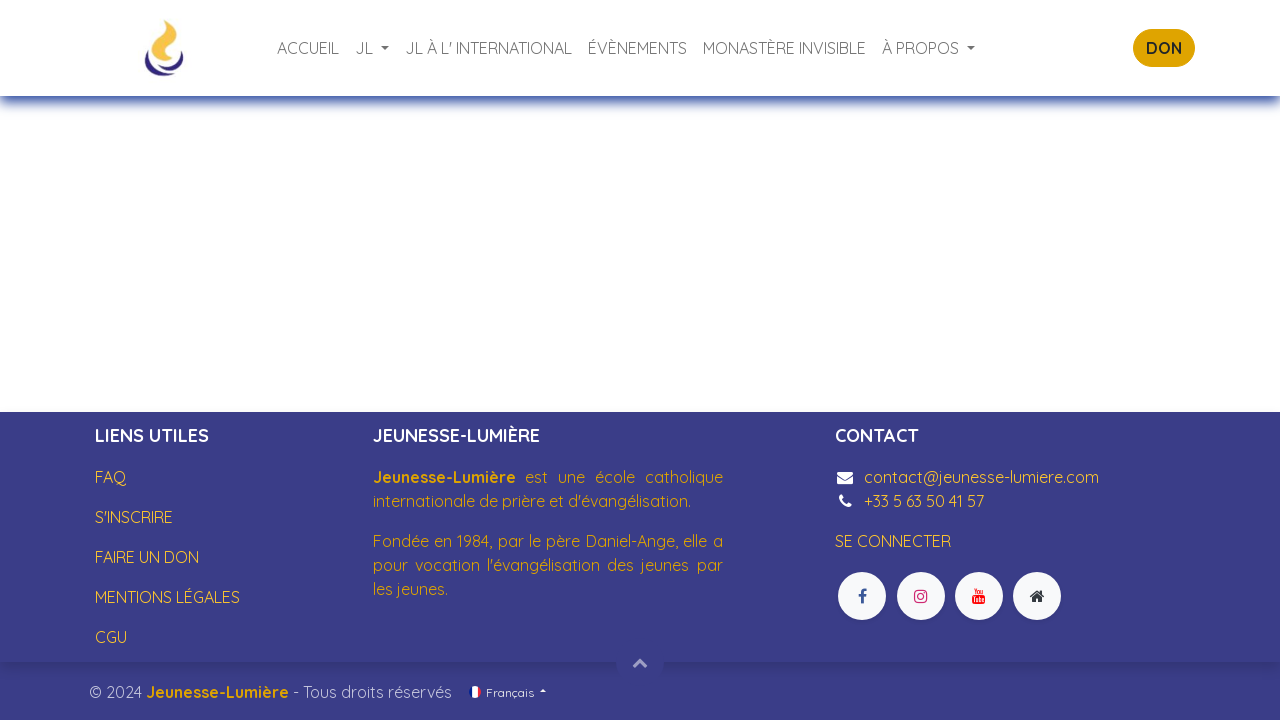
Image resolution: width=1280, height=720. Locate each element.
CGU (111, 637)
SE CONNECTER (893, 541)
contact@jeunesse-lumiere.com (981, 477)
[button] (640, 662)
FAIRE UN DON (147, 557)
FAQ (110, 477)
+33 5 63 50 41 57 (924, 501)
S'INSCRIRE (134, 517)
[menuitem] (308, 48)
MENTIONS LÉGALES (167, 597)
